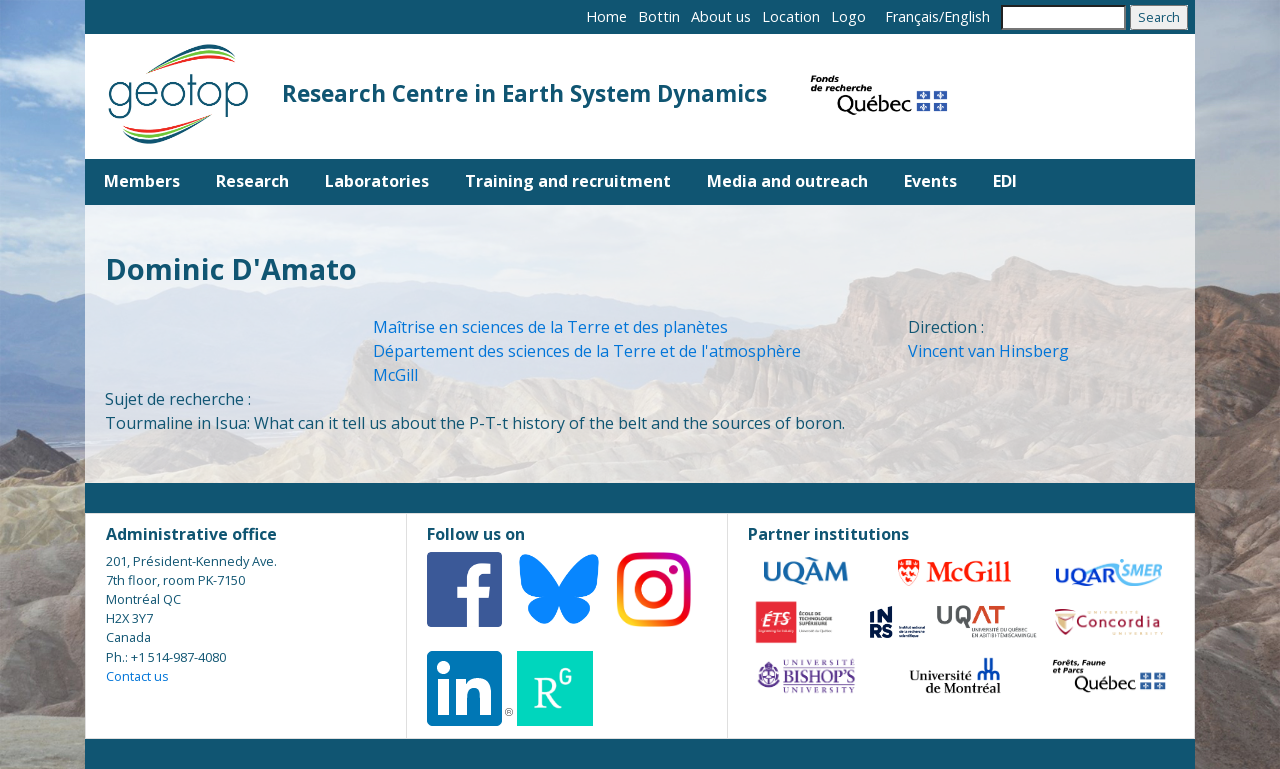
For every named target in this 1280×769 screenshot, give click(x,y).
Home (606, 16)
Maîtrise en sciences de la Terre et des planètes (550, 327)
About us (721, 16)
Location (791, 16)
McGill (395, 375)
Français (912, 16)
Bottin (659, 16)
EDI (1005, 181)
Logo (848, 16)
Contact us (137, 676)
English (967, 16)
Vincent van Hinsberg (988, 351)
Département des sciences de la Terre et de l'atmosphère (587, 351)
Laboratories (377, 181)
